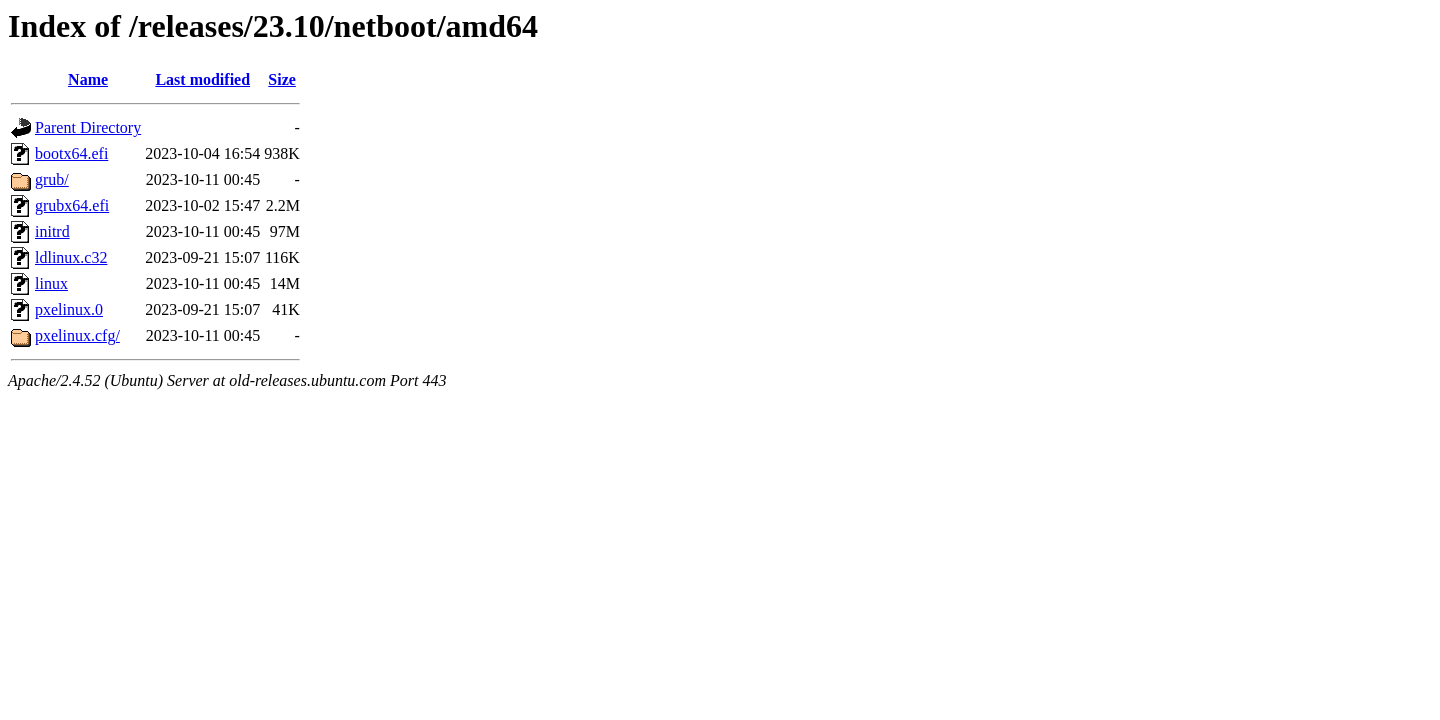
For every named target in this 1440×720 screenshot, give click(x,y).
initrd (52, 231)
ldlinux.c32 (71, 257)
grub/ (52, 179)
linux (51, 283)
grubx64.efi (72, 205)
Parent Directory (88, 127)
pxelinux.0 (69, 309)
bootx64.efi (71, 153)
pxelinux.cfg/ (77, 335)
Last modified (202, 79)
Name (88, 79)
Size (282, 79)
